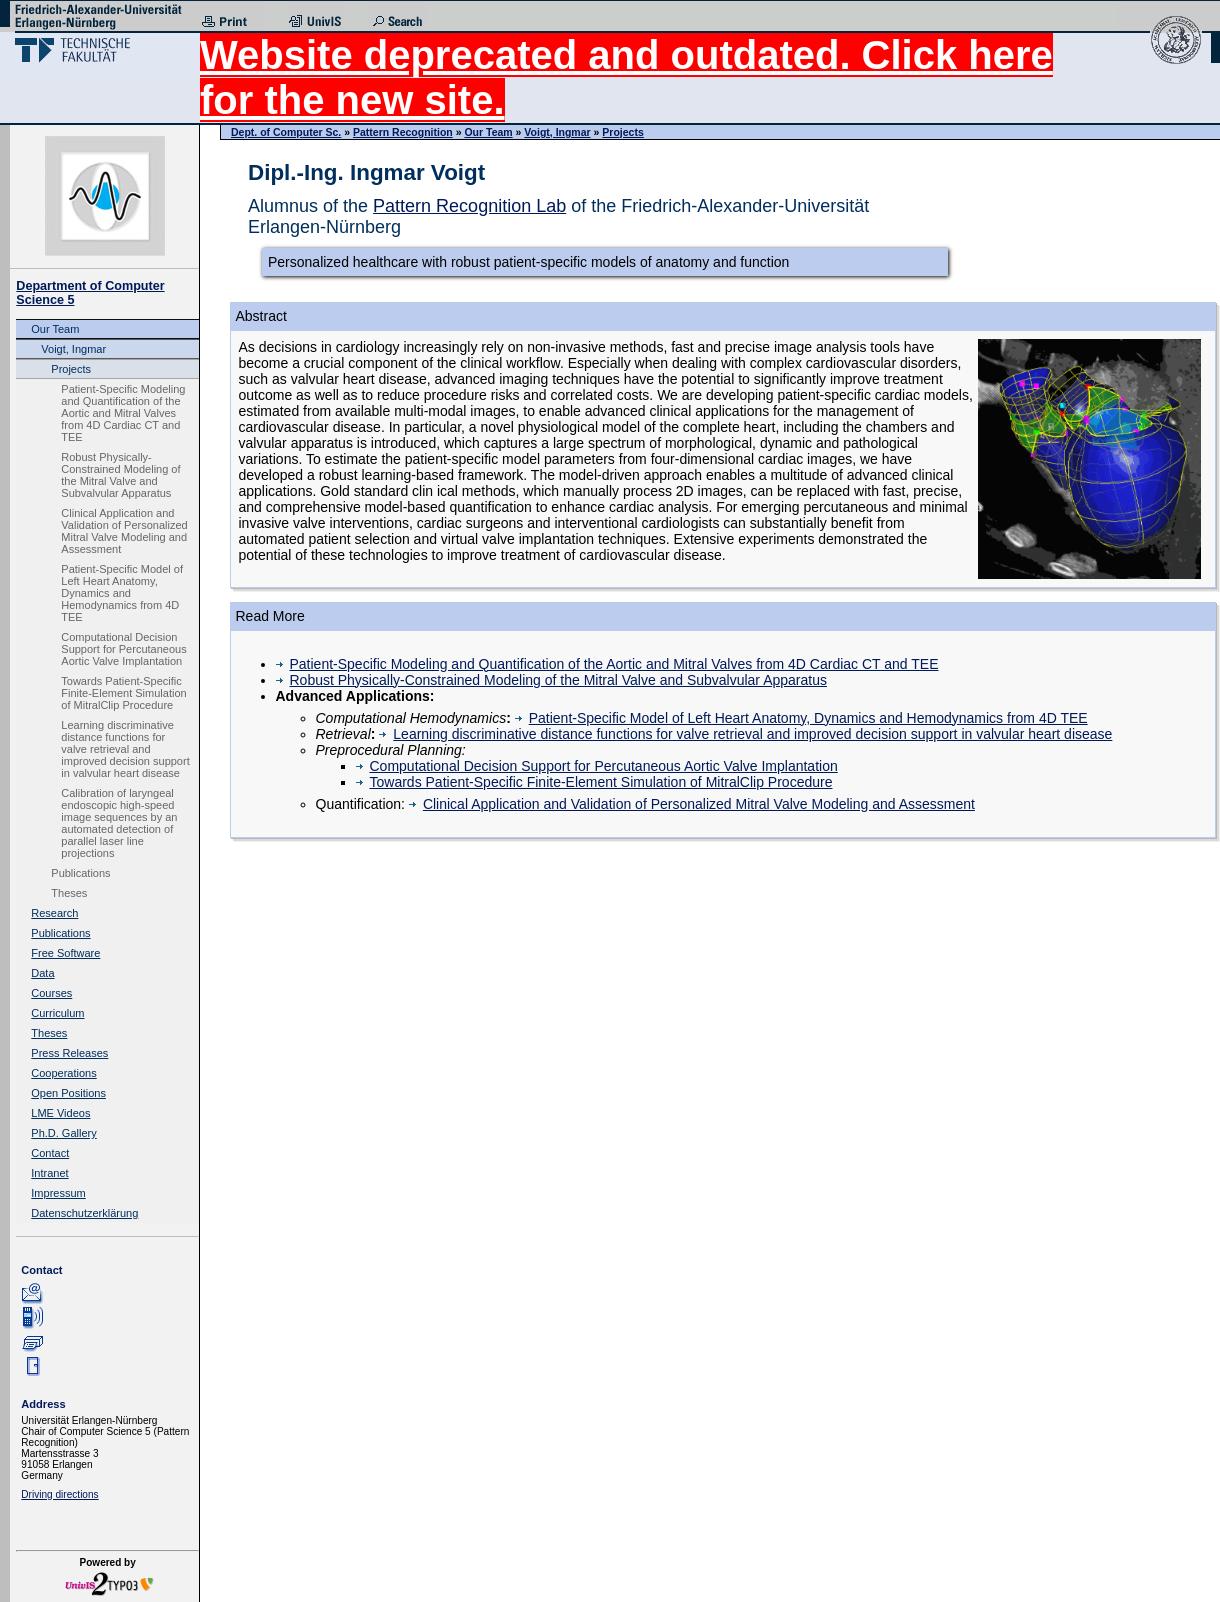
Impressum (58, 1193)
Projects (71, 369)
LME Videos (60, 1113)
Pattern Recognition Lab (469, 206)
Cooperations (63, 1073)
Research (54, 913)
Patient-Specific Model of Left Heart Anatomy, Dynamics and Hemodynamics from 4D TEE (122, 593)
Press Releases (69, 1053)
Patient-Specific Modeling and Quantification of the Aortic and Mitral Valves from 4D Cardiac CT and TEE (123, 413)
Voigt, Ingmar (73, 349)
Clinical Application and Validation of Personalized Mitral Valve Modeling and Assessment (124, 531)
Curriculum (57, 1013)
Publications (80, 873)
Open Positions (68, 1093)
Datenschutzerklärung (84, 1213)
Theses (69, 893)
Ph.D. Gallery (63, 1133)
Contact (50, 1153)
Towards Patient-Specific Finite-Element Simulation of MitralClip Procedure (123, 693)
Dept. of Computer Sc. (286, 132)
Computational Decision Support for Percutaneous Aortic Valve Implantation (123, 649)
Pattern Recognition (403, 132)
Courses (51, 993)
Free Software (65, 953)
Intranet (49, 1173)
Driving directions (59, 1494)
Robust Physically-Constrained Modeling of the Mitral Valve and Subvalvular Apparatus (120, 475)
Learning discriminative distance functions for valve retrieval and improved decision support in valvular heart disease (125, 749)
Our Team (55, 329)
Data (42, 973)
